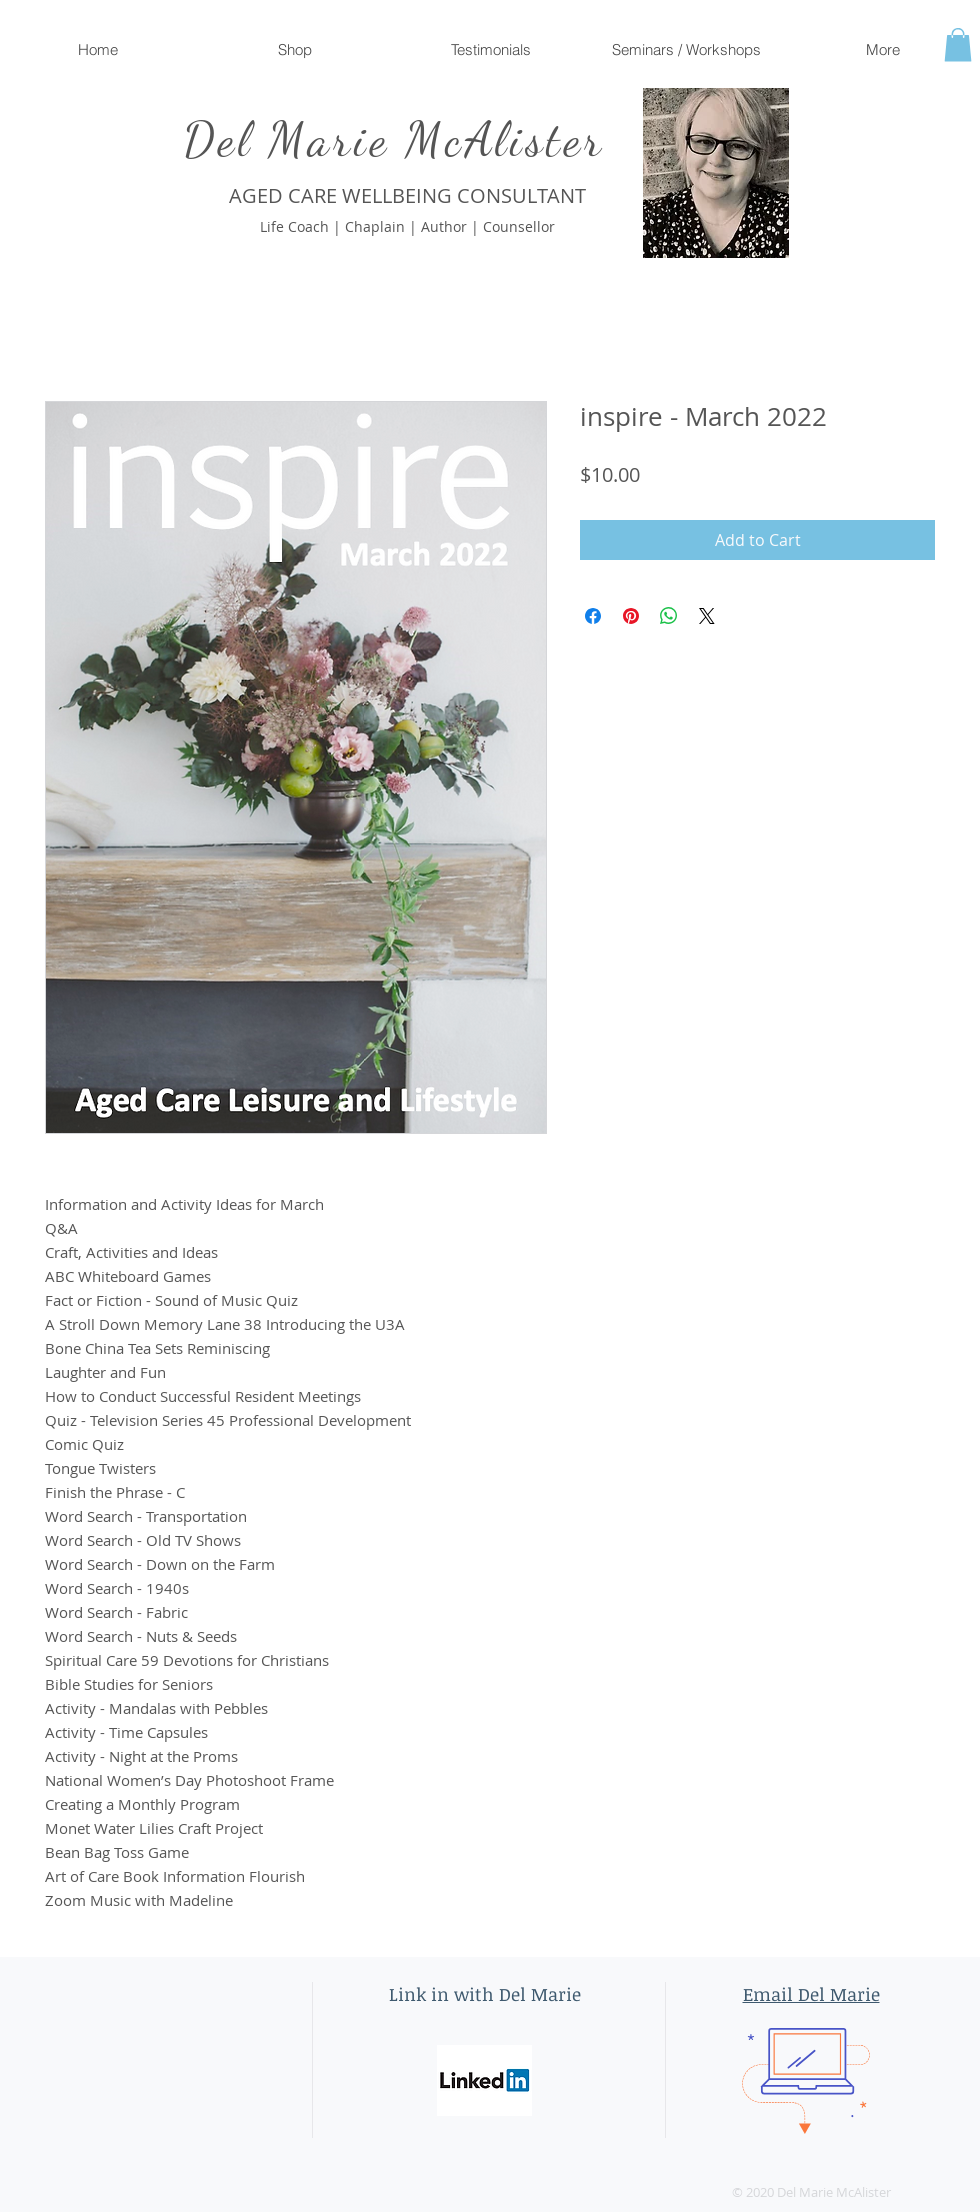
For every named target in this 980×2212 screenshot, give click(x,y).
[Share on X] (707, 616)
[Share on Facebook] (593, 616)
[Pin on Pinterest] (631, 616)
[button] (958, 44)
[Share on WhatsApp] (669, 616)
